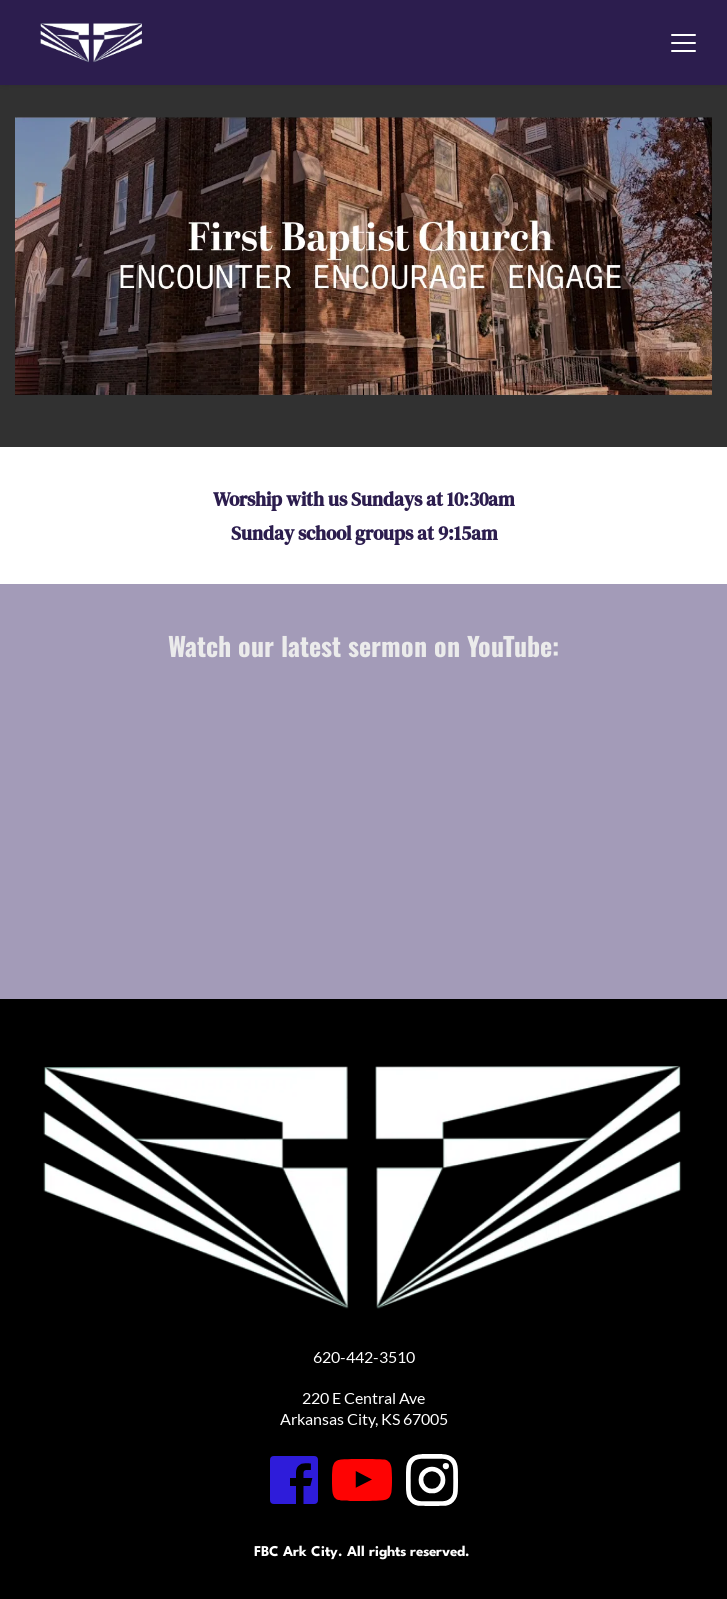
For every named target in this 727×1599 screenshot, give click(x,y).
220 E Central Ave (363, 1397)
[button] (683, 42)
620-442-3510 (364, 1356)
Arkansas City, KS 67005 (364, 1418)
